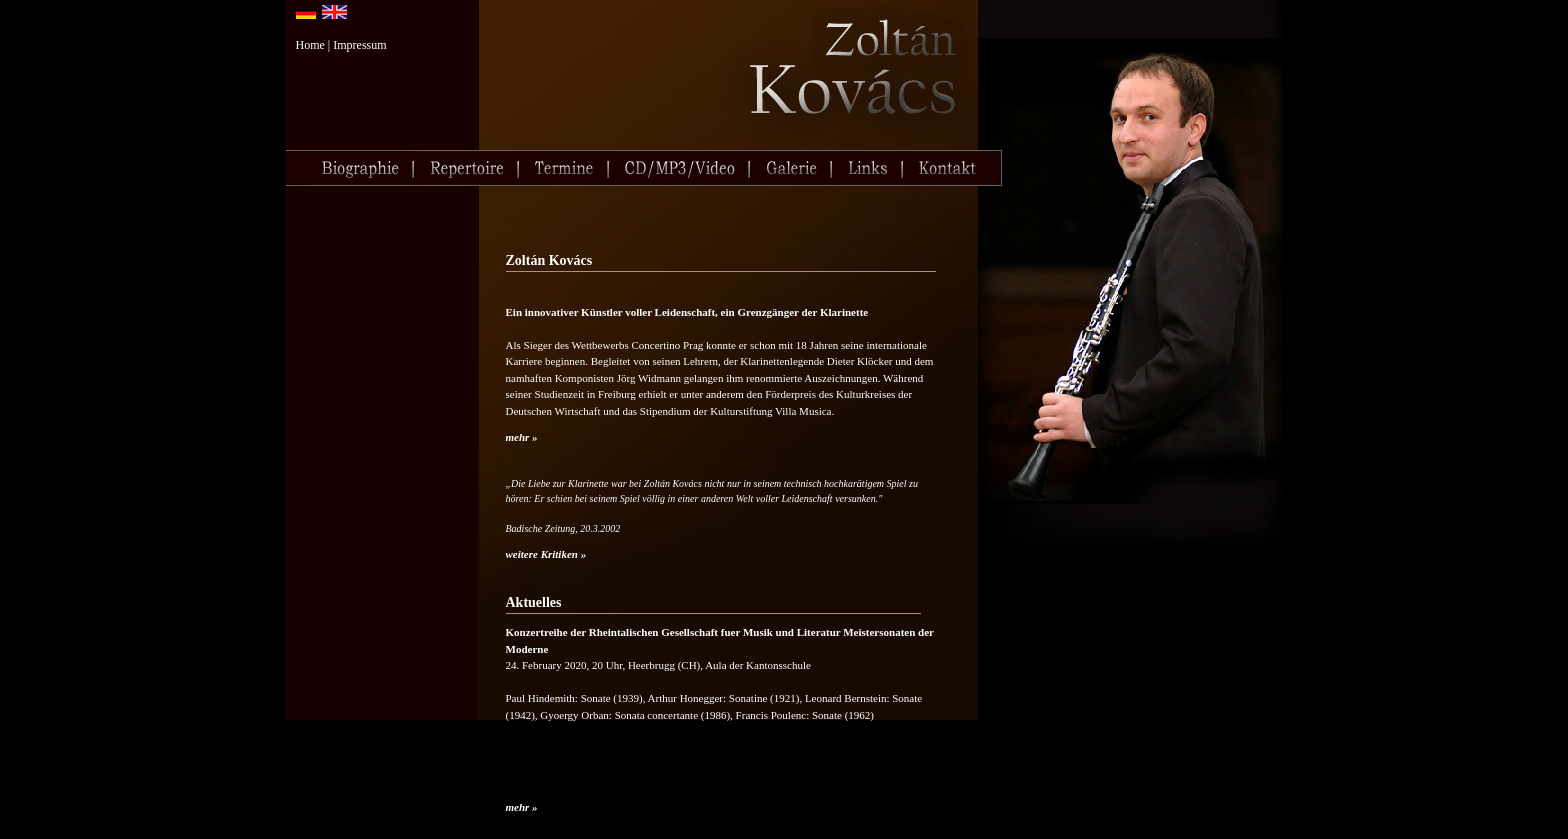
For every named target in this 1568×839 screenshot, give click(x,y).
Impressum (359, 45)
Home (310, 45)
